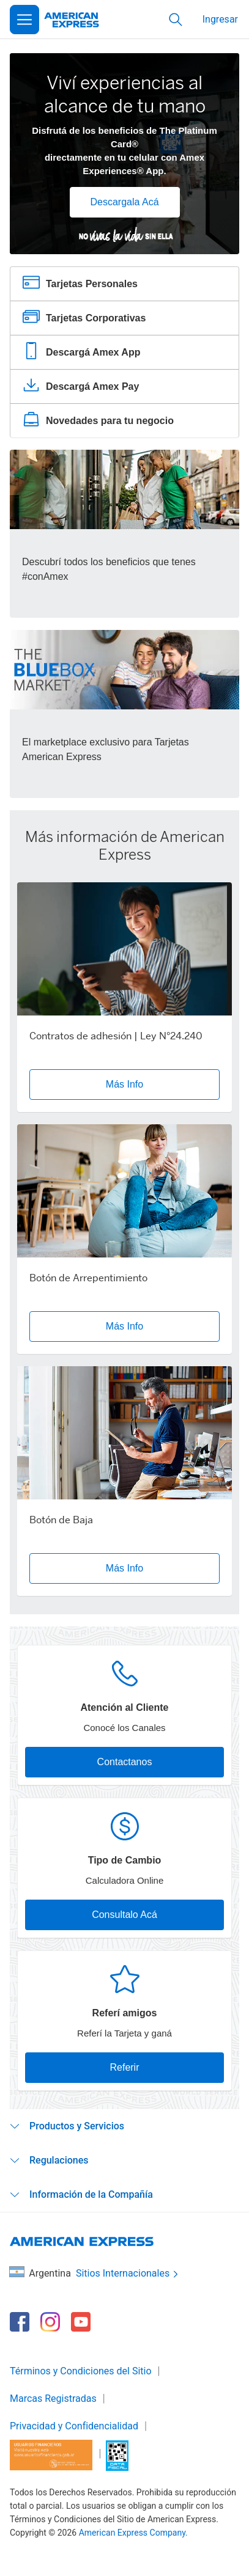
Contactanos (124, 1762)
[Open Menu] (24, 19)
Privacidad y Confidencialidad (74, 2426)
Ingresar (220, 19)
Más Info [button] (124, 1084)
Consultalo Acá (124, 1914)
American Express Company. (133, 2533)
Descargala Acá (124, 202)
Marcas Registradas (53, 2398)
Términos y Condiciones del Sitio (81, 2371)
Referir (124, 2067)
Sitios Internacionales (128, 2273)
